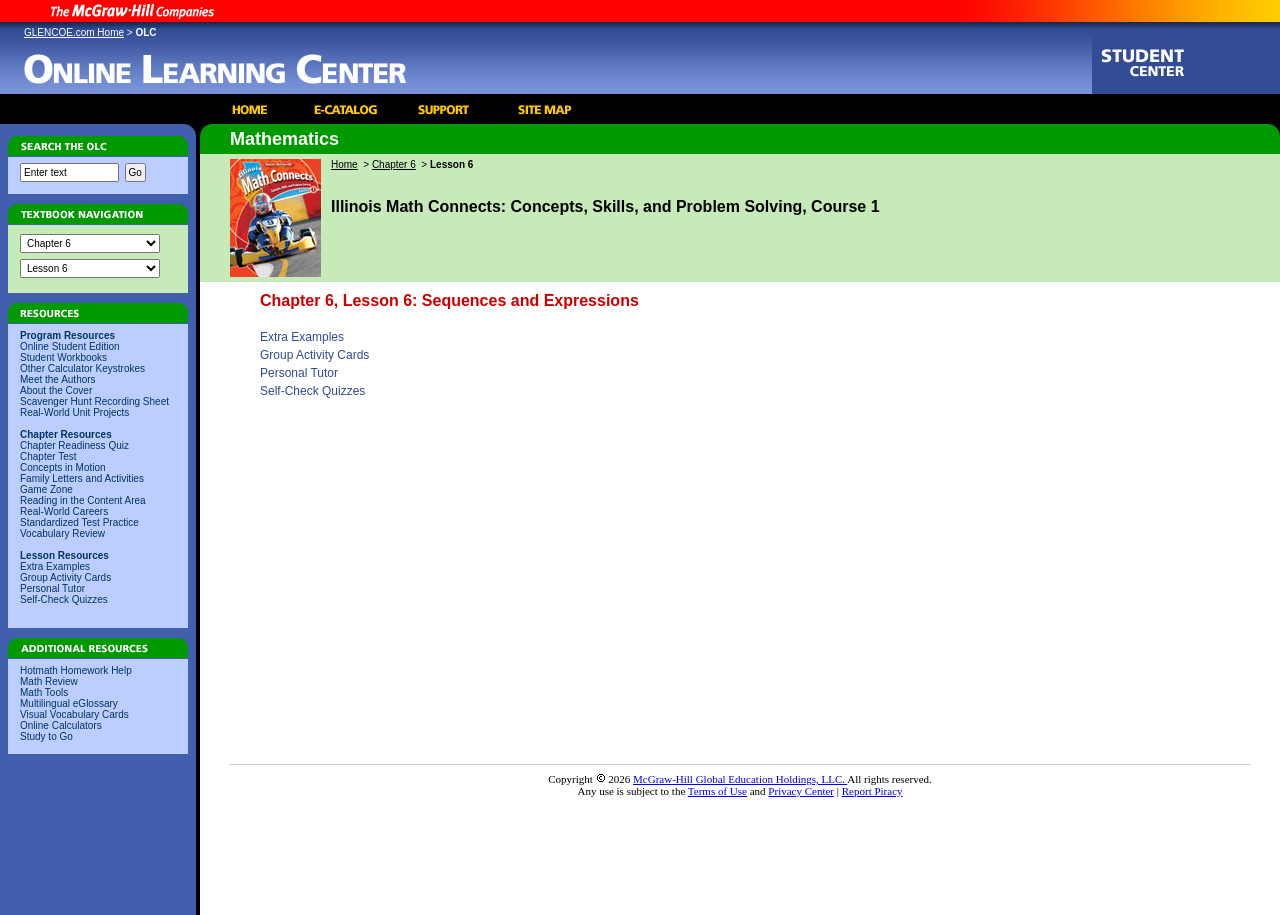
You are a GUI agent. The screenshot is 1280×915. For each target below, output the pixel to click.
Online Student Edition (70, 346)
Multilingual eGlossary (69, 703)
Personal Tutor (52, 588)
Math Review (49, 681)
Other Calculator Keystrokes (82, 368)
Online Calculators (61, 725)
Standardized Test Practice (79, 522)
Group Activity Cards (65, 577)
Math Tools (44, 692)
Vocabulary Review (62, 533)
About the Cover (56, 390)
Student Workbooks (63, 357)
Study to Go (46, 736)
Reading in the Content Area (83, 500)
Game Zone (46, 489)
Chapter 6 (394, 164)
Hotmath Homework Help (76, 670)
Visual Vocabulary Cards (74, 714)
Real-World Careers (64, 511)
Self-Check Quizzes (64, 599)
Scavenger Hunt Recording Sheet (94, 401)
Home (344, 164)
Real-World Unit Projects (74, 412)
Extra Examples (55, 566)
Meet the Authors (58, 379)
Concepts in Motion (63, 467)
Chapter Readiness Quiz (74, 445)
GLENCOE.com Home (74, 32)
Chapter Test (48, 456)
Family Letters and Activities (82, 478)
